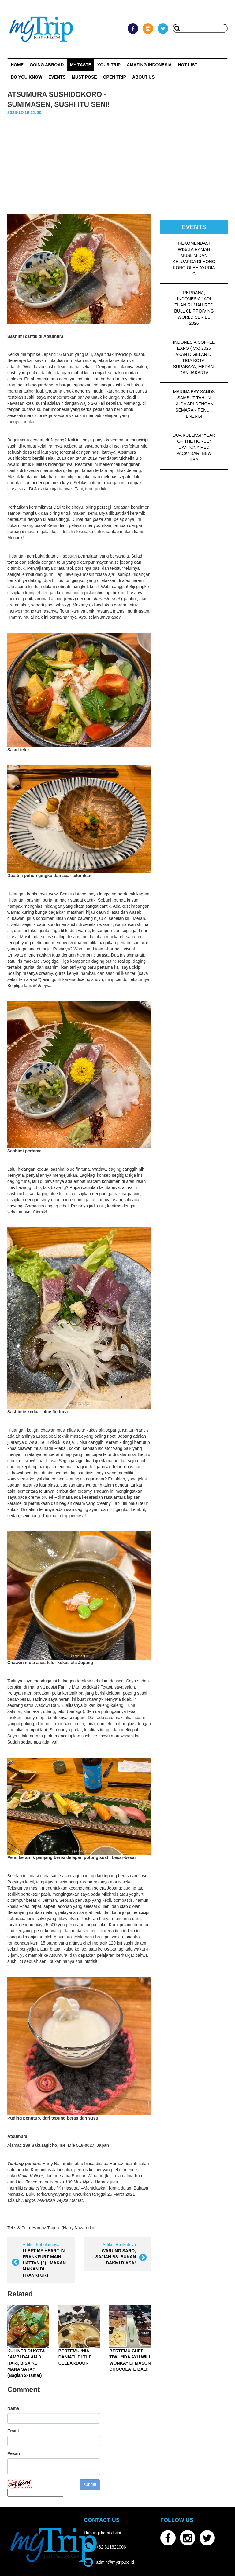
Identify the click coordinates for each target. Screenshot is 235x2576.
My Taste (80, 64)
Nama (13, 2408)
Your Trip (109, 64)
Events (56, 77)
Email (13, 2430)
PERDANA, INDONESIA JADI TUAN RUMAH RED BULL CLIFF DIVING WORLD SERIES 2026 (194, 308)
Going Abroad (47, 64)
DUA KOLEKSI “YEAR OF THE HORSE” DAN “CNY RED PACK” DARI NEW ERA (194, 447)
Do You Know (26, 77)
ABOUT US (143, 77)
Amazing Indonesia (149, 64)
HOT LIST (187, 64)
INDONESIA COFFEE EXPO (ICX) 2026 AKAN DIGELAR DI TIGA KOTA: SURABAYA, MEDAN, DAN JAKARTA (194, 357)
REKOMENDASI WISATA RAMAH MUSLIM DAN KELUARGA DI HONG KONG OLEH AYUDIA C (194, 258)
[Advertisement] (117, 161)
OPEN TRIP (114, 77)
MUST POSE (84, 77)
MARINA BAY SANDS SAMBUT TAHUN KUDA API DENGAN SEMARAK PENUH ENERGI (194, 404)
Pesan (13, 2453)
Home (17, 64)
